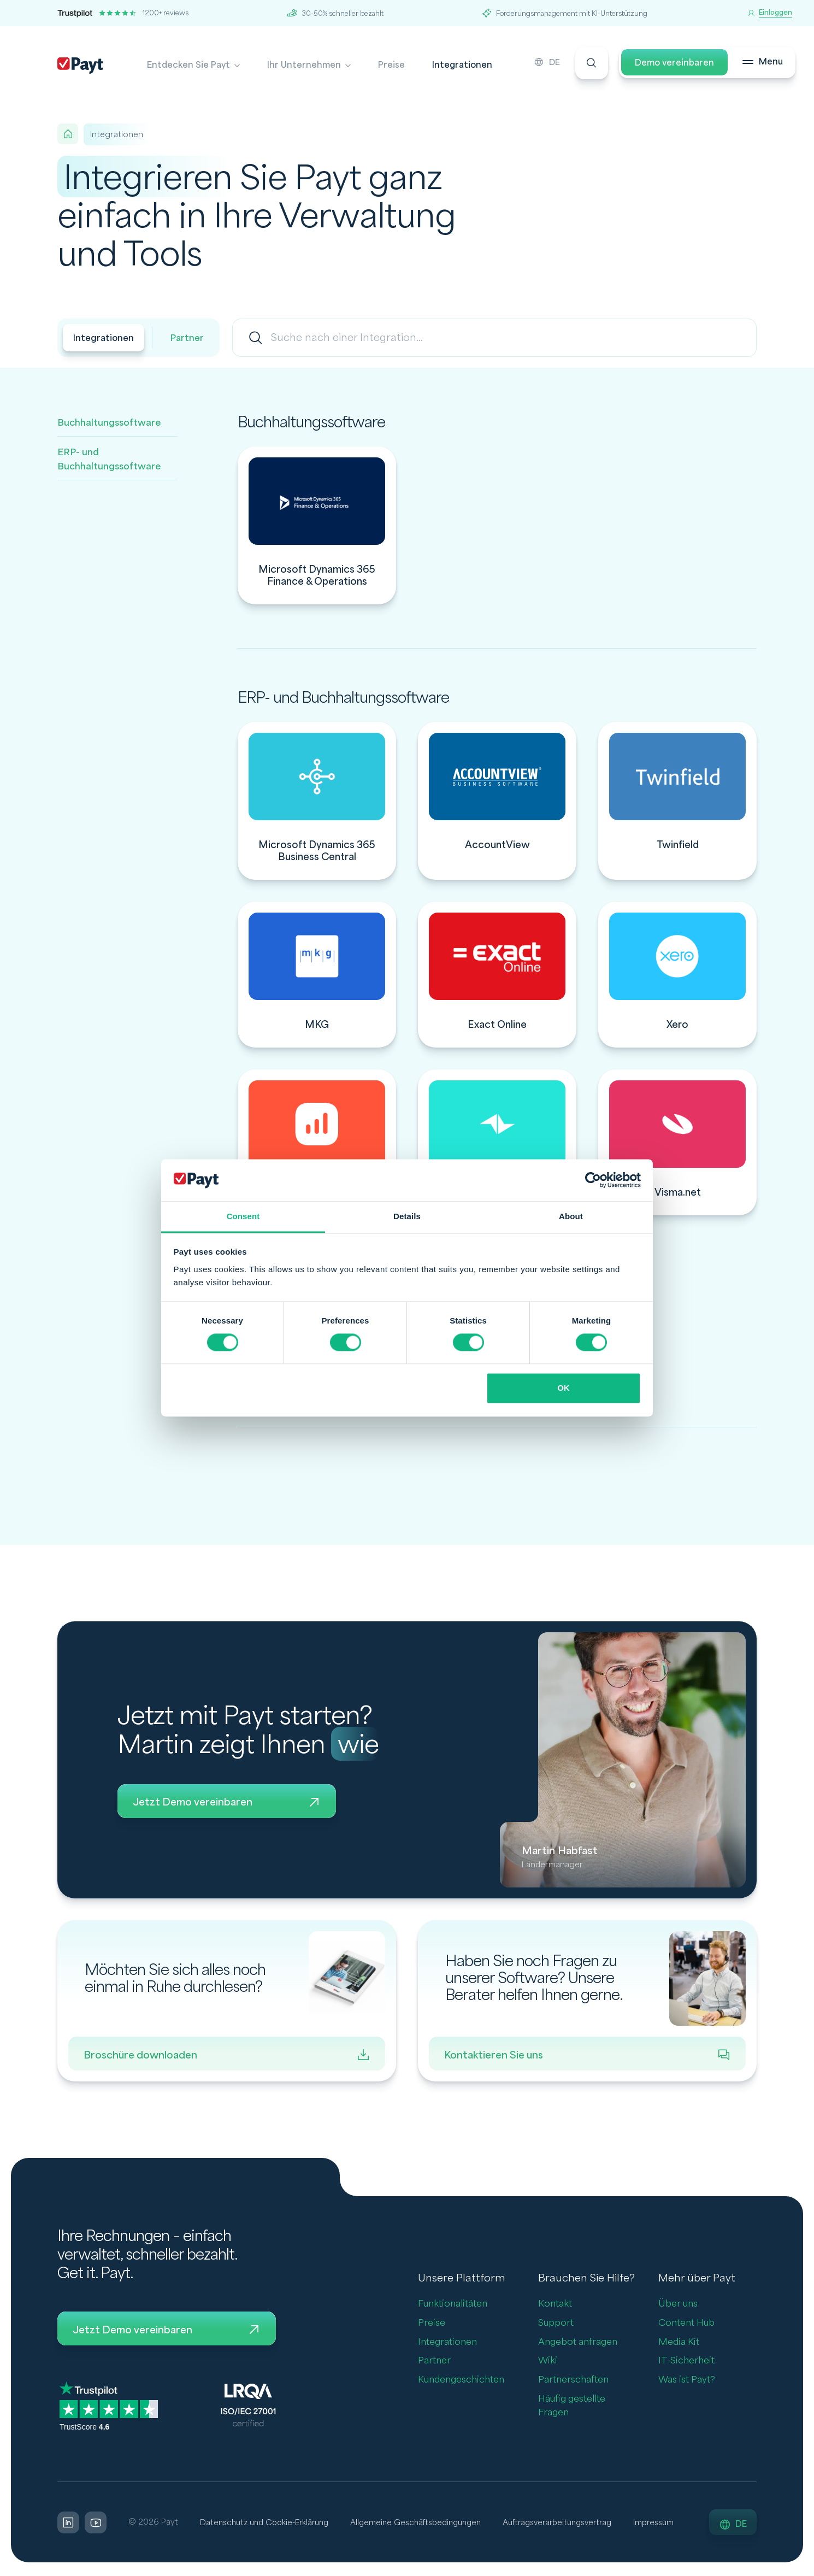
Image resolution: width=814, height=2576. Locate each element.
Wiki (547, 2361)
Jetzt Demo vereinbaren (227, 1802)
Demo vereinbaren (665, 65)
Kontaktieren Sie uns (587, 2055)
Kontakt (555, 2304)
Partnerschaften (573, 2380)
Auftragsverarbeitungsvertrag (573, 2524)
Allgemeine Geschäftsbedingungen (424, 2524)
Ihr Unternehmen (304, 65)
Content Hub (686, 2324)
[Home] (68, 134)
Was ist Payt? (686, 2380)
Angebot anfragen (577, 2342)
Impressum (674, 2524)
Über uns (678, 2304)
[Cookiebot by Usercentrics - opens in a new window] (593, 1180)
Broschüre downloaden (227, 2055)
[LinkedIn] (68, 2525)
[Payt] (80, 65)
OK (563, 1387)
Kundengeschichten (461, 2380)
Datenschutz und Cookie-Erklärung (267, 2524)
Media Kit (678, 2342)
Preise (391, 65)
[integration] (317, 525)
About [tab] (571, 1216)
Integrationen (462, 65)
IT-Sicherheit (686, 2361)
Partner (191, 338)
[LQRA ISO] (248, 2407)
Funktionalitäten (452, 2304)
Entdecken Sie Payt (188, 65)
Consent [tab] (243, 1216)
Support (556, 2324)
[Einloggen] (769, 13)
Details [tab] (407, 1216)
